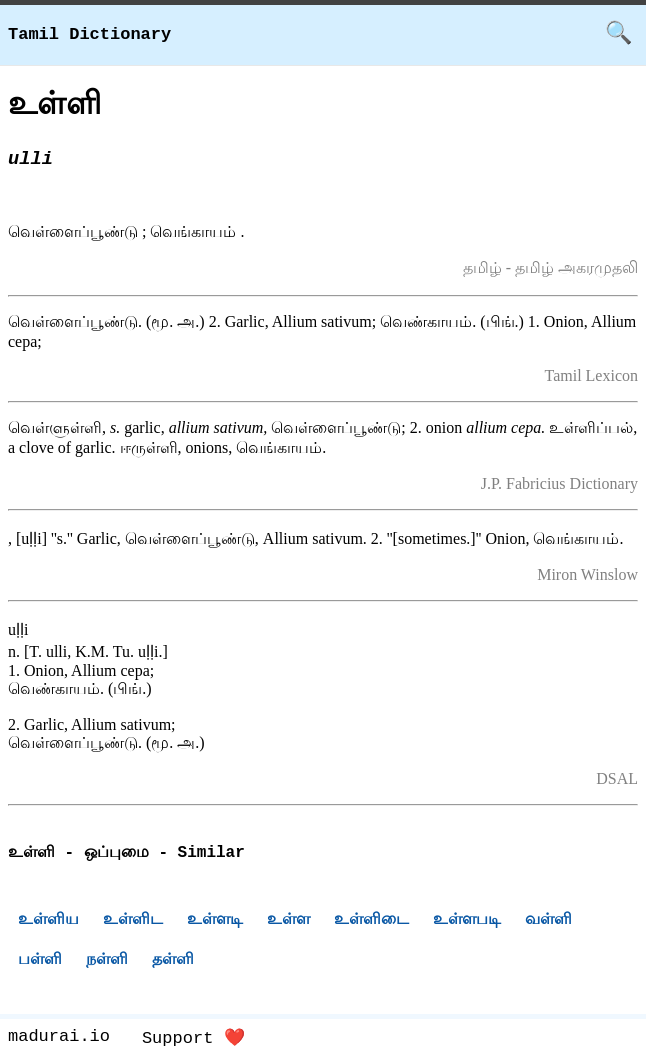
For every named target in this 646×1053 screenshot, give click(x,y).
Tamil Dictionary (89, 34)
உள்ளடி (215, 921)
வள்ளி (548, 921)
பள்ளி (40, 961)
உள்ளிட (133, 921)
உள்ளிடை (371, 921)
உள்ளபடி (467, 921)
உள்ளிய (48, 921)
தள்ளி (173, 961)
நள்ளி (107, 961)
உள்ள (288, 921)
